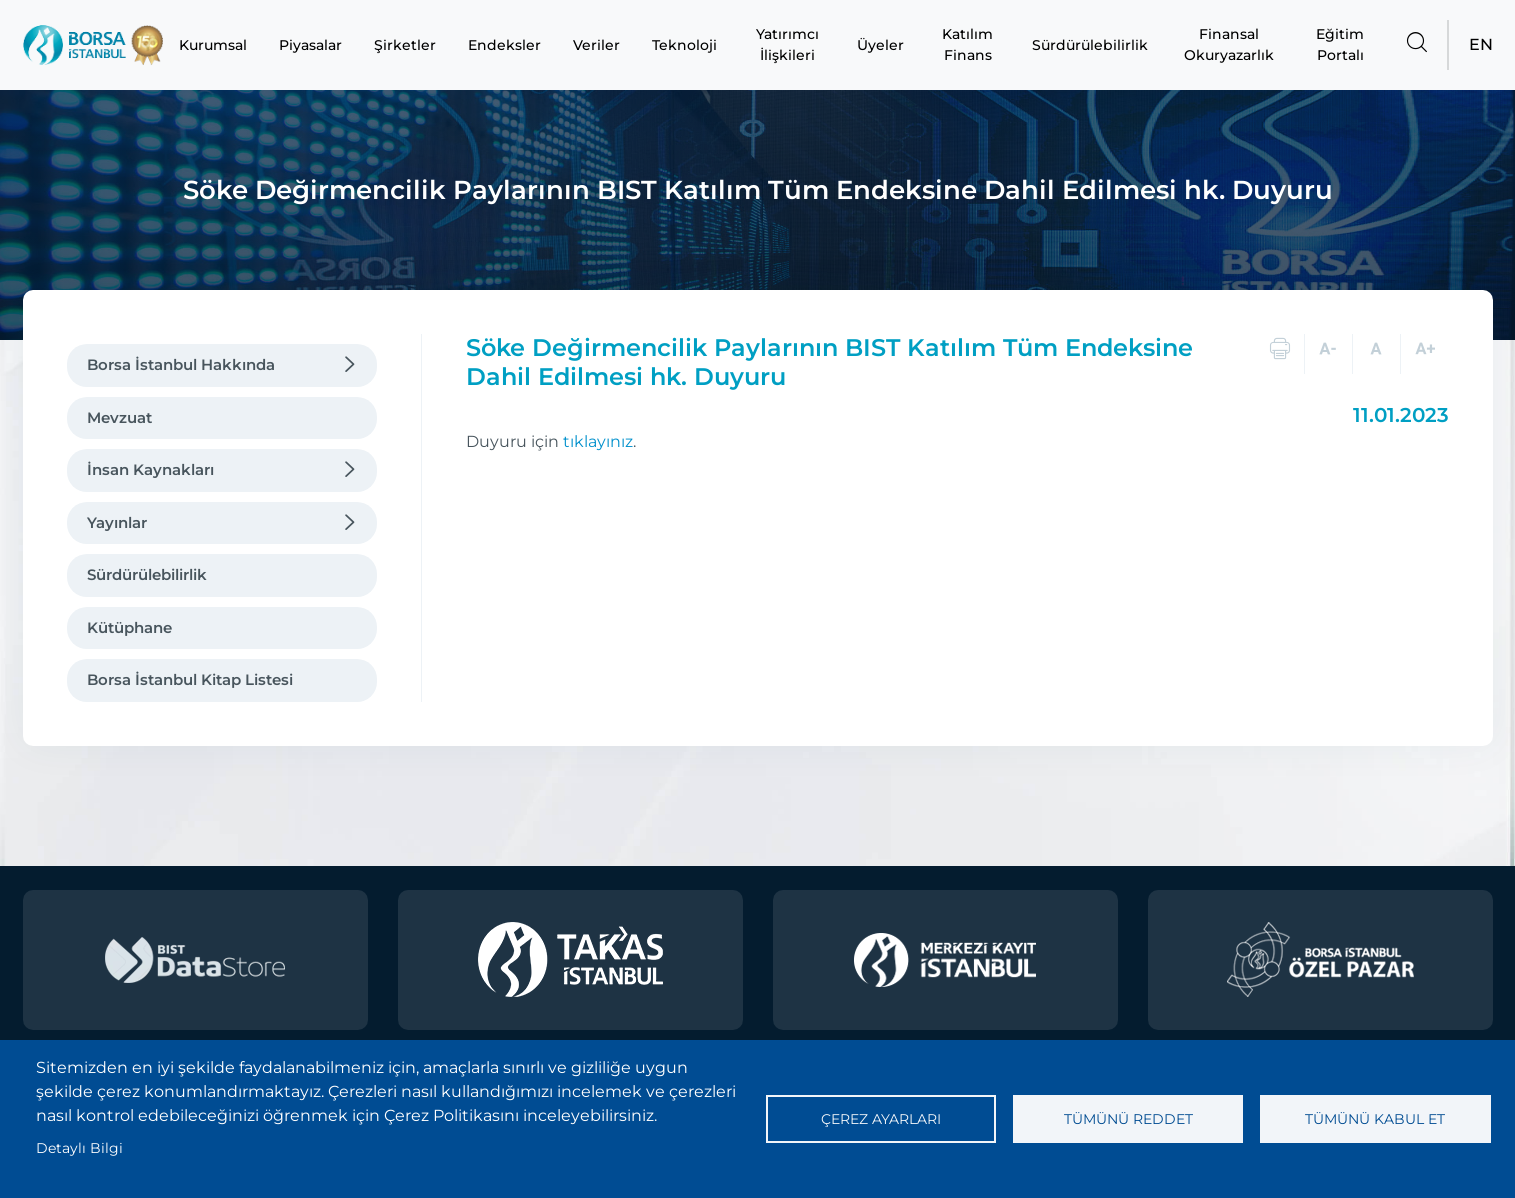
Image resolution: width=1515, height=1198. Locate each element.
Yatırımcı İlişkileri (787, 44)
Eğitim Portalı (1340, 44)
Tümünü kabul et (1375, 1119)
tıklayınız (598, 441)
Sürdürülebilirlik (1090, 45)
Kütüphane (129, 627)
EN (1481, 44)
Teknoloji (684, 45)
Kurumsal (213, 45)
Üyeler (880, 45)
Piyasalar (310, 45)
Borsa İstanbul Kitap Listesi (190, 679)
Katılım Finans (967, 44)
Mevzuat (119, 417)
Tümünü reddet (1128, 1119)
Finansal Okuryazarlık (1229, 44)
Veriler (596, 45)
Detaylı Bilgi (79, 1148)
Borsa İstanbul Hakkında (181, 364)
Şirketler (405, 45)
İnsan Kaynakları (150, 469)
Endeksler (504, 45)
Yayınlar (117, 522)
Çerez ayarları (881, 1119)
